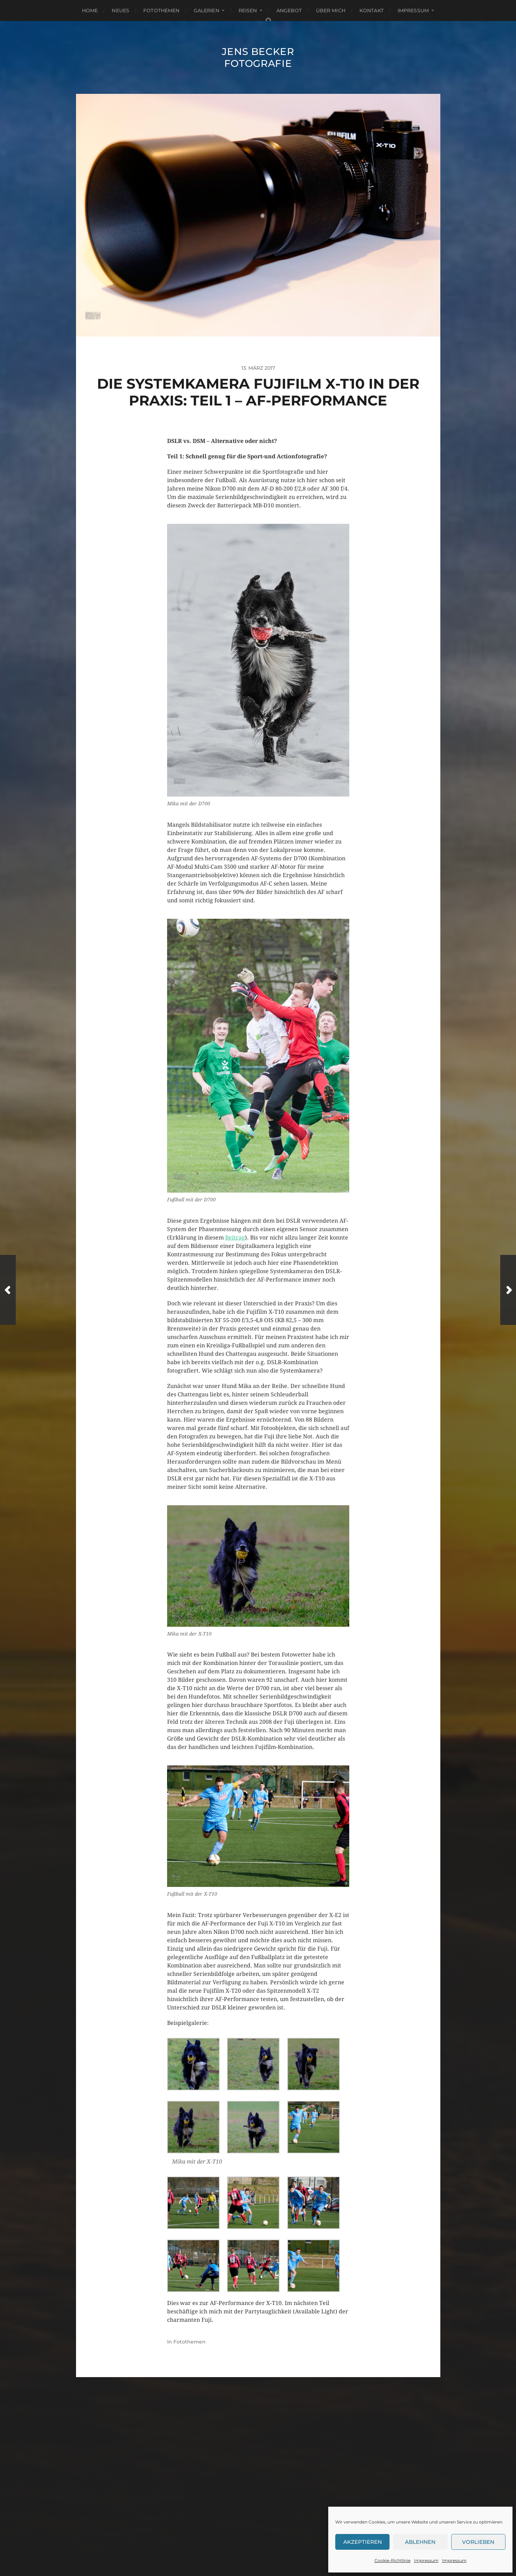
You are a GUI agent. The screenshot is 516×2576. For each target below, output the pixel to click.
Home (90, 10)
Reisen (248, 10)
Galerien (206, 10)
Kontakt (371, 10)
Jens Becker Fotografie (258, 57)
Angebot (289, 10)
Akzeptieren (362, 2542)
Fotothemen (161, 10)
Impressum (426, 2560)
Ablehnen (420, 2542)
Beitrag (235, 1237)
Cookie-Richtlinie (392, 2560)
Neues (120, 10)
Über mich (330, 10)
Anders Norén (274, 2545)
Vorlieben (478, 2542)
